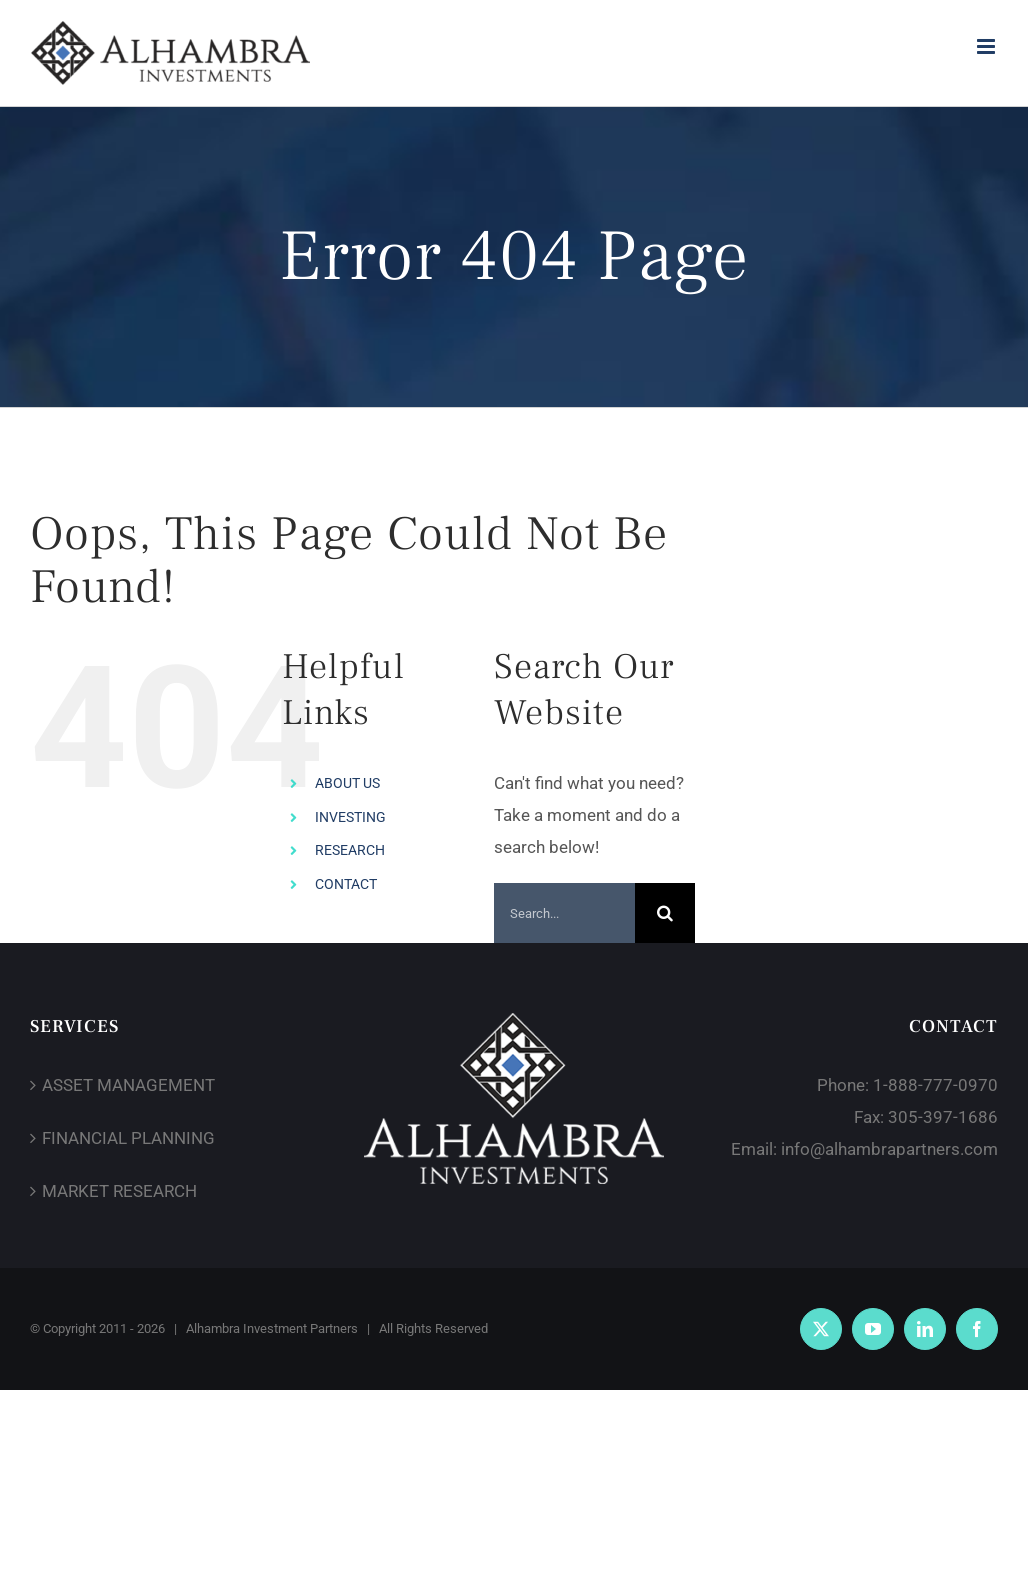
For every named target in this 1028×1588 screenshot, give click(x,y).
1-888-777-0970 (935, 1085)
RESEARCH (350, 850)
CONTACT (346, 884)
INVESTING (350, 817)
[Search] (665, 913)
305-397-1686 (943, 1117)
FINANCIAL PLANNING (128, 1138)
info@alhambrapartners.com (889, 1149)
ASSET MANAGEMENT (128, 1085)
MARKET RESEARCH (119, 1191)
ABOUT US (347, 783)
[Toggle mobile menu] (987, 46)
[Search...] (565, 913)
